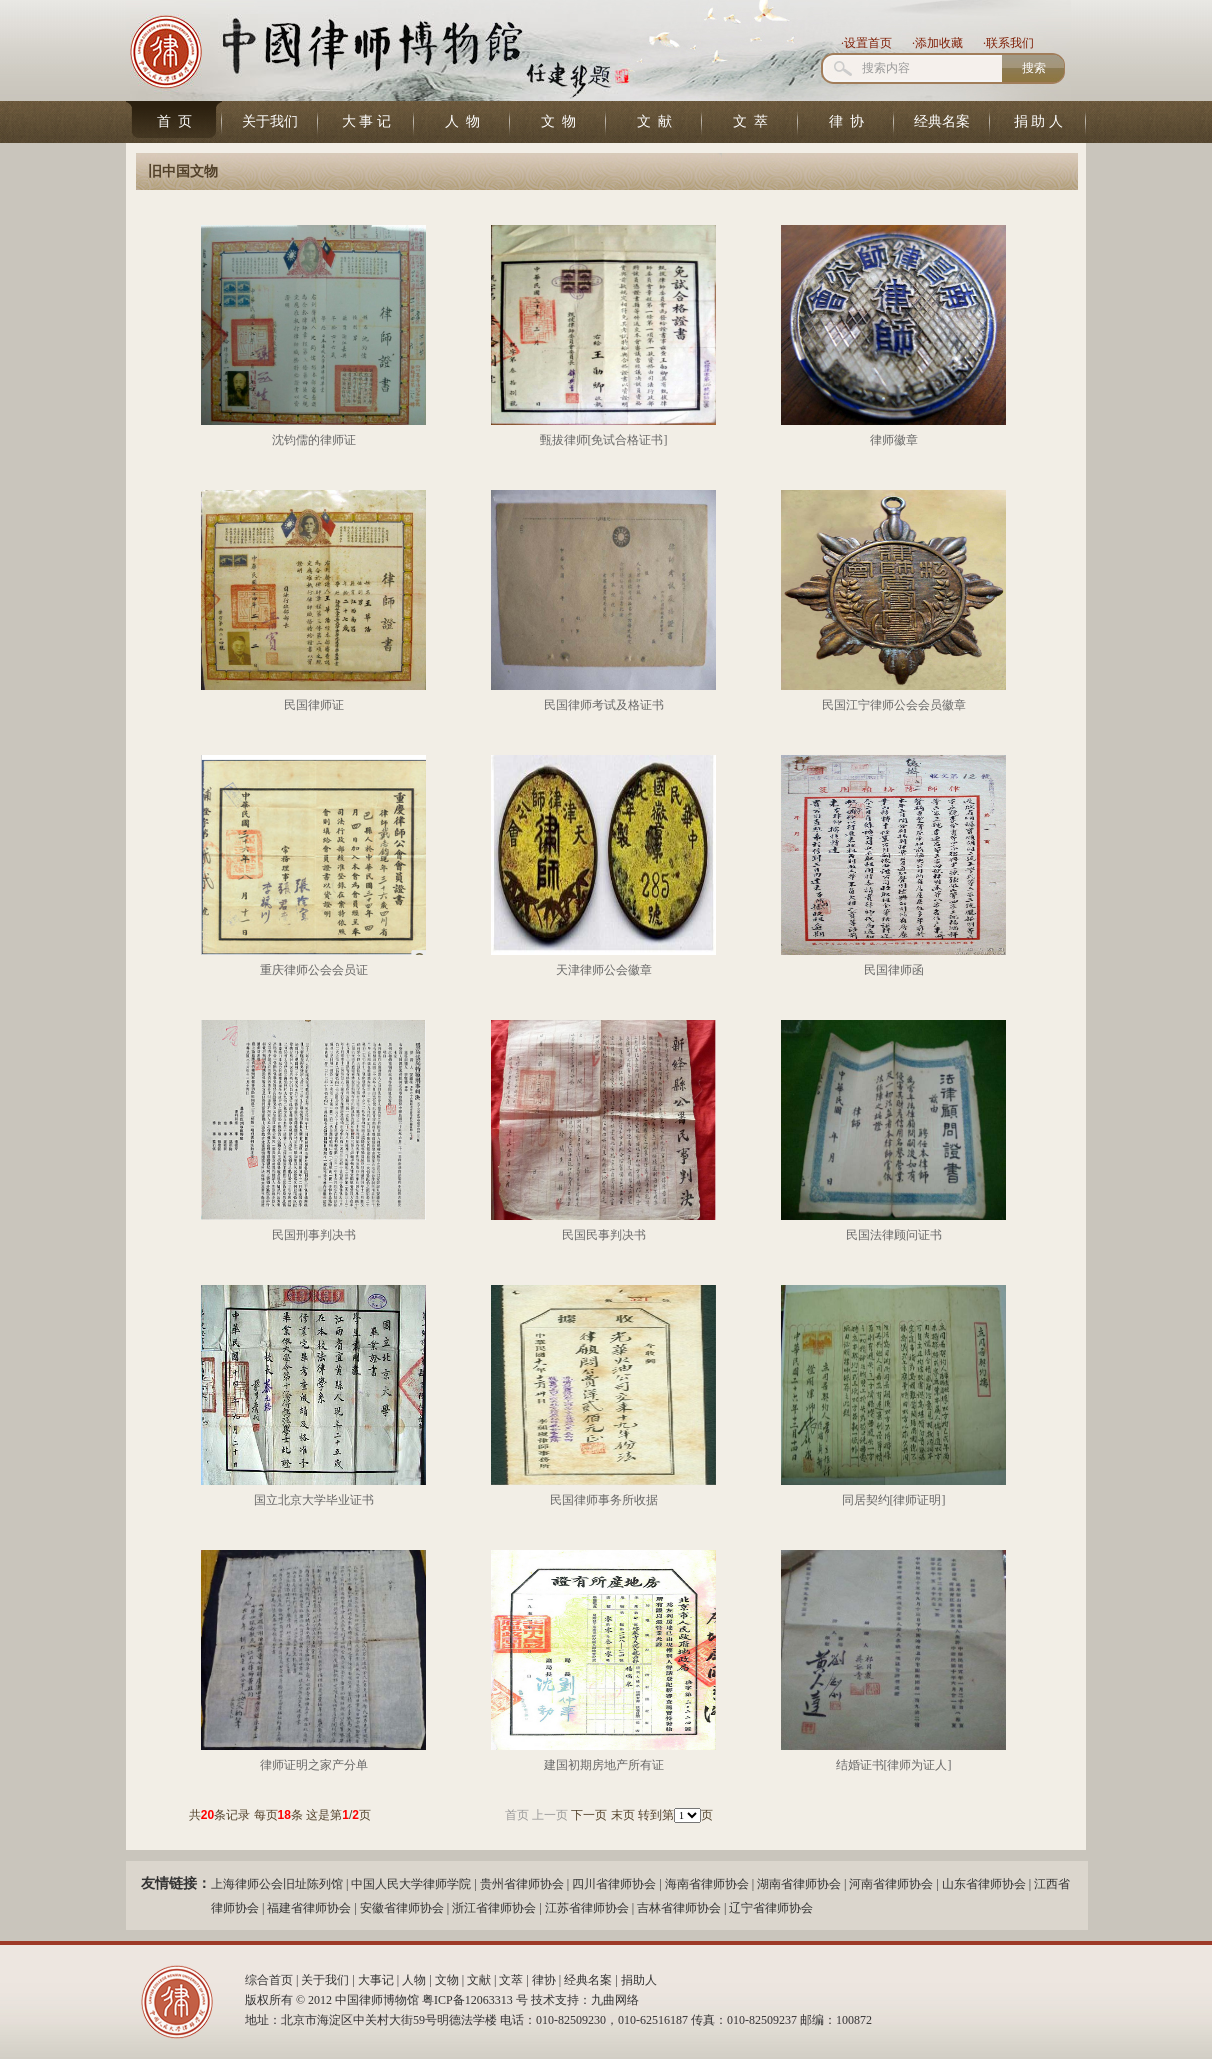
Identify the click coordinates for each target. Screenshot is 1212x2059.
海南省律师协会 (707, 1884)
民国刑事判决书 (314, 1235)
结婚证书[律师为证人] (894, 1765)
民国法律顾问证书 (894, 1235)
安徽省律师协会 (402, 1908)
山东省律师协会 (984, 1884)
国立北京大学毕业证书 (314, 1500)
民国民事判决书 (604, 1235)
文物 (447, 1980)
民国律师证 (314, 705)
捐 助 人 (1038, 121)
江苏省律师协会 (587, 1908)
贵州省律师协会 (522, 1884)
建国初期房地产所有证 (604, 1765)
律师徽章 (894, 440)
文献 (479, 1980)
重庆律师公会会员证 (314, 970)
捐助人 (639, 1980)
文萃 (511, 1980)
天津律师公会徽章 (604, 970)
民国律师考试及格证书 (604, 705)
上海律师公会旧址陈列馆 (277, 1884)
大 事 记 (366, 121)
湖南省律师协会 (799, 1884)
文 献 (654, 121)
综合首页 (269, 1980)
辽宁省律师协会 (771, 1908)
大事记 (376, 1980)
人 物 (462, 121)
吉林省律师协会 (679, 1908)
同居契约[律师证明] (894, 1500)
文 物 (558, 121)
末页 (623, 1815)
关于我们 (270, 121)
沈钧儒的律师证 (314, 440)
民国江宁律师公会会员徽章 (894, 705)
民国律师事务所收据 (604, 1500)
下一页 (589, 1815)
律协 (544, 1980)
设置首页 (868, 43)
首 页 (174, 121)
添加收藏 (939, 43)
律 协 (846, 121)
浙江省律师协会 (494, 1908)
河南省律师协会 (891, 1884)
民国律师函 (894, 970)
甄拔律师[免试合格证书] (604, 440)
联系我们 (1010, 43)
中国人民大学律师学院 (411, 1884)
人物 (414, 1980)
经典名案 (942, 121)
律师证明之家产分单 (314, 1765)
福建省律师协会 (309, 1908)
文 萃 (750, 121)
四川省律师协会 (614, 1884)
